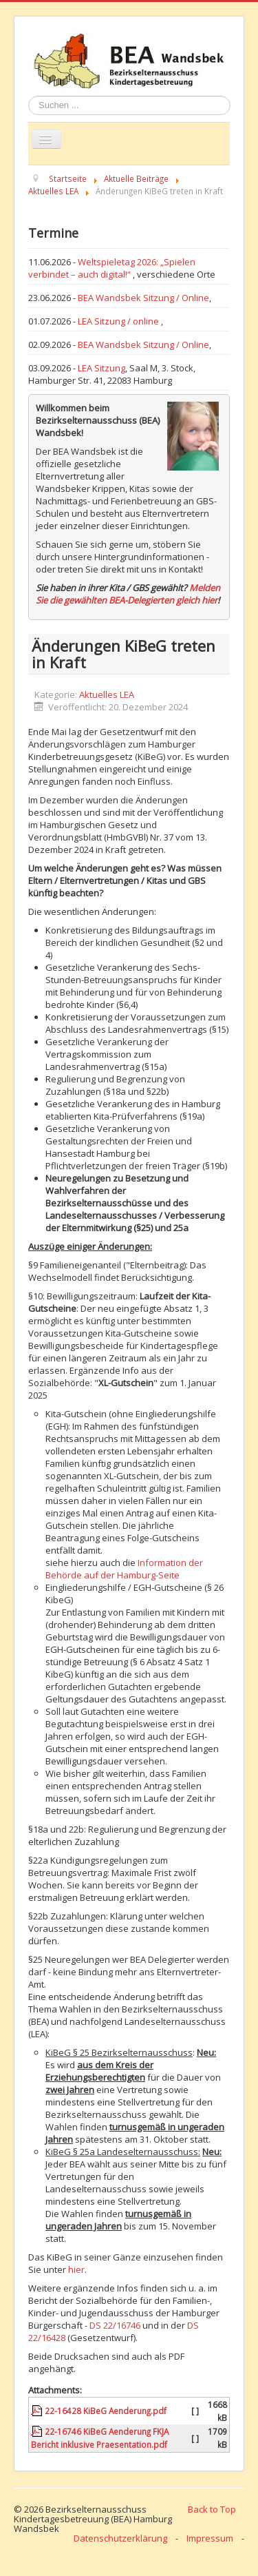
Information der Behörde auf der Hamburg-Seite (124, 1568)
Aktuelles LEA (106, 694)
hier (76, 2269)
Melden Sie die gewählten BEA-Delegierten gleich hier (128, 593)
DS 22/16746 (114, 2325)
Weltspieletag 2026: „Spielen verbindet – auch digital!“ (111, 268)
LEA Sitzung (101, 368)
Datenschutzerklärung (120, 2538)
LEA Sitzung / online (119, 321)
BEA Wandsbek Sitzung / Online (143, 297)
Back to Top (212, 2509)
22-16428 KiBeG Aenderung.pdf (105, 2410)
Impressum (209, 2538)
